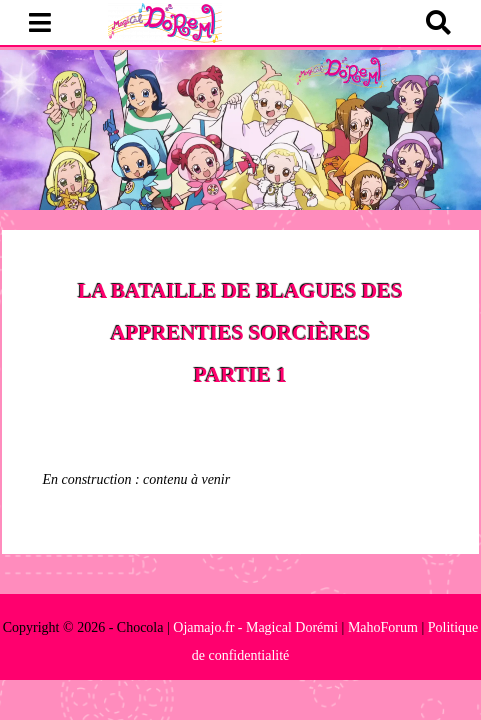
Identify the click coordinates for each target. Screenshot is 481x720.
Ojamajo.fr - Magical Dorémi (255, 627)
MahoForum (383, 627)
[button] (40, 24)
